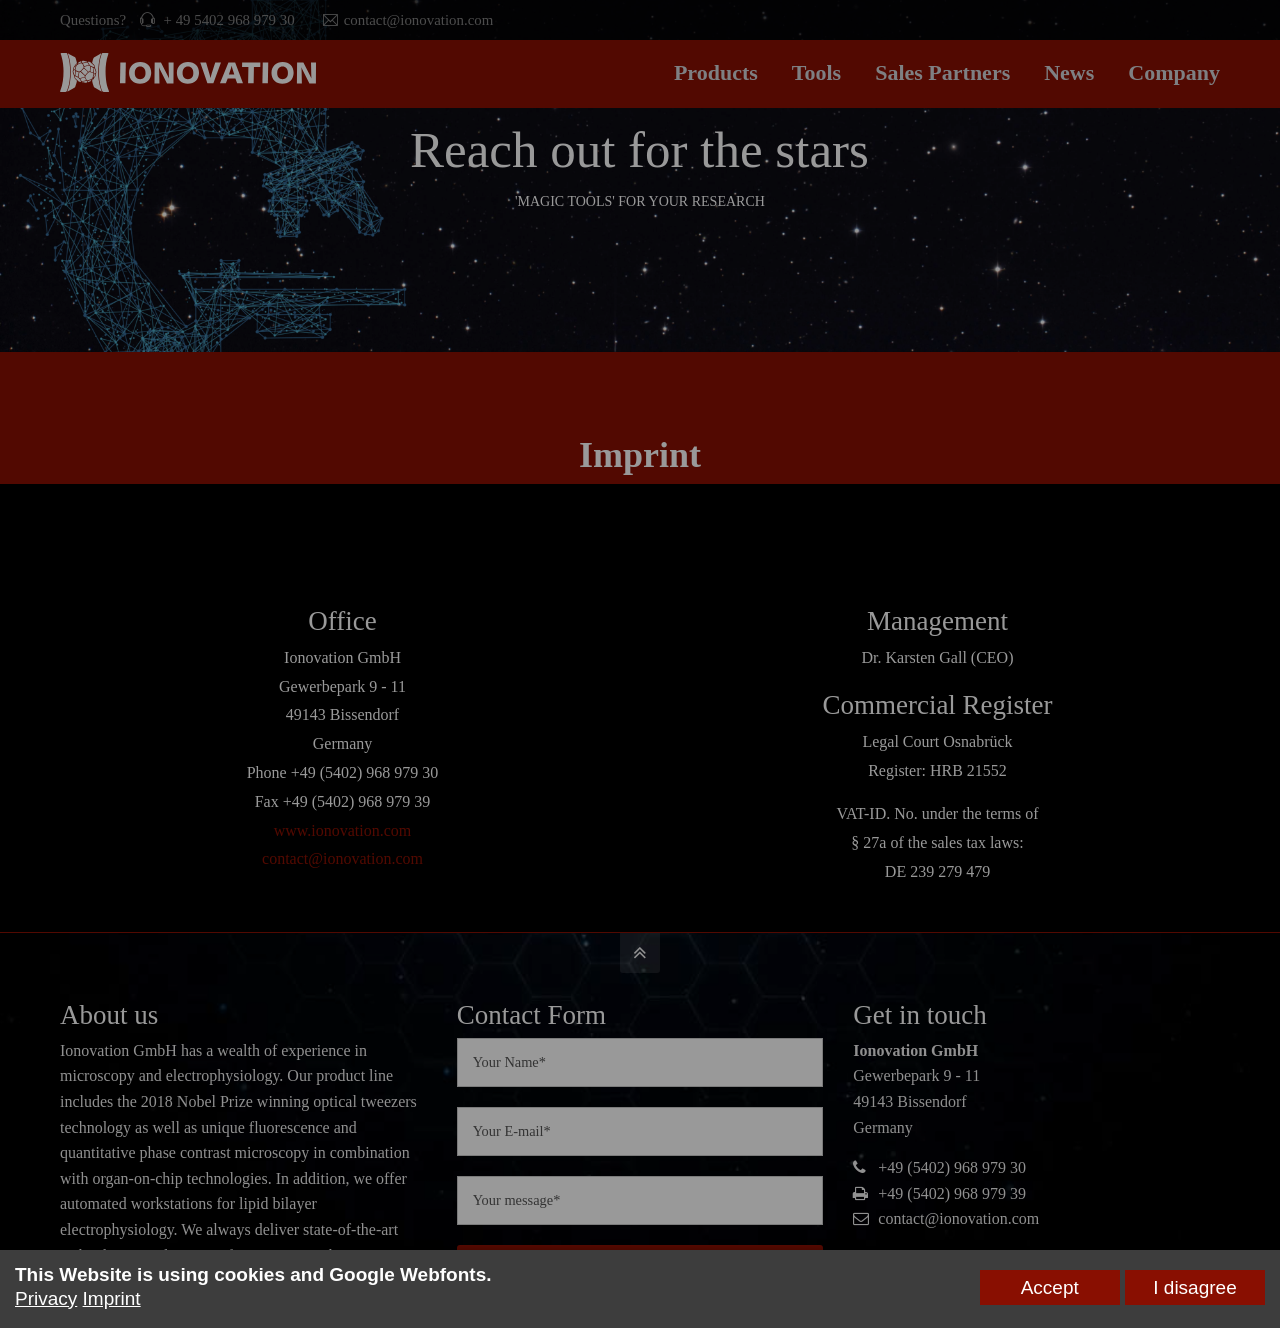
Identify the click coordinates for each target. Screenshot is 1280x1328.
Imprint (112, 1298)
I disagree (1194, 1287)
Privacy (46, 1298)
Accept (1050, 1287)
